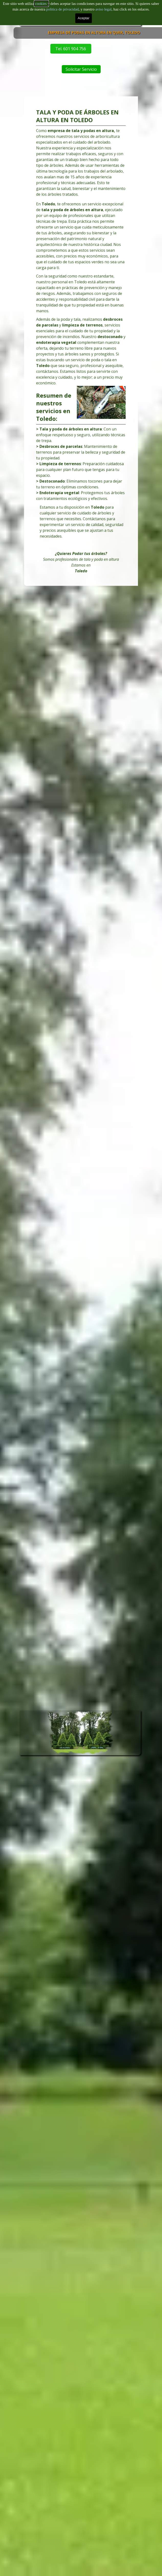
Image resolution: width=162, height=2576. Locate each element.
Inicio (38, 4)
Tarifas (123, 12)
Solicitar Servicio (117, 69)
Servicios (94, 12)
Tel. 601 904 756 (39, 49)
